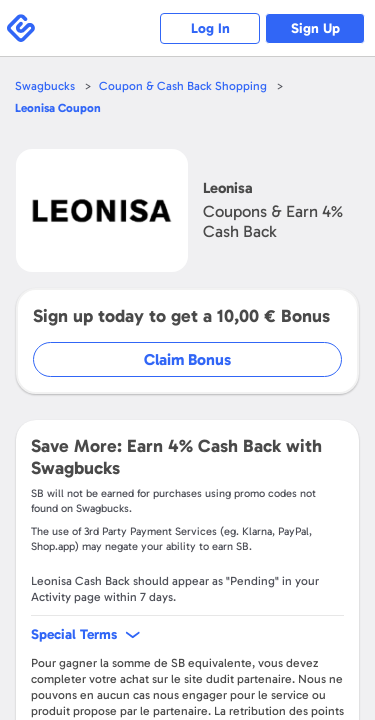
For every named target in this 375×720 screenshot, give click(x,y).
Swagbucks (45, 86)
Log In (210, 28)
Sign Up (315, 28)
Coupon (58, 108)
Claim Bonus (187, 359)
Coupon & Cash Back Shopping (183, 86)
